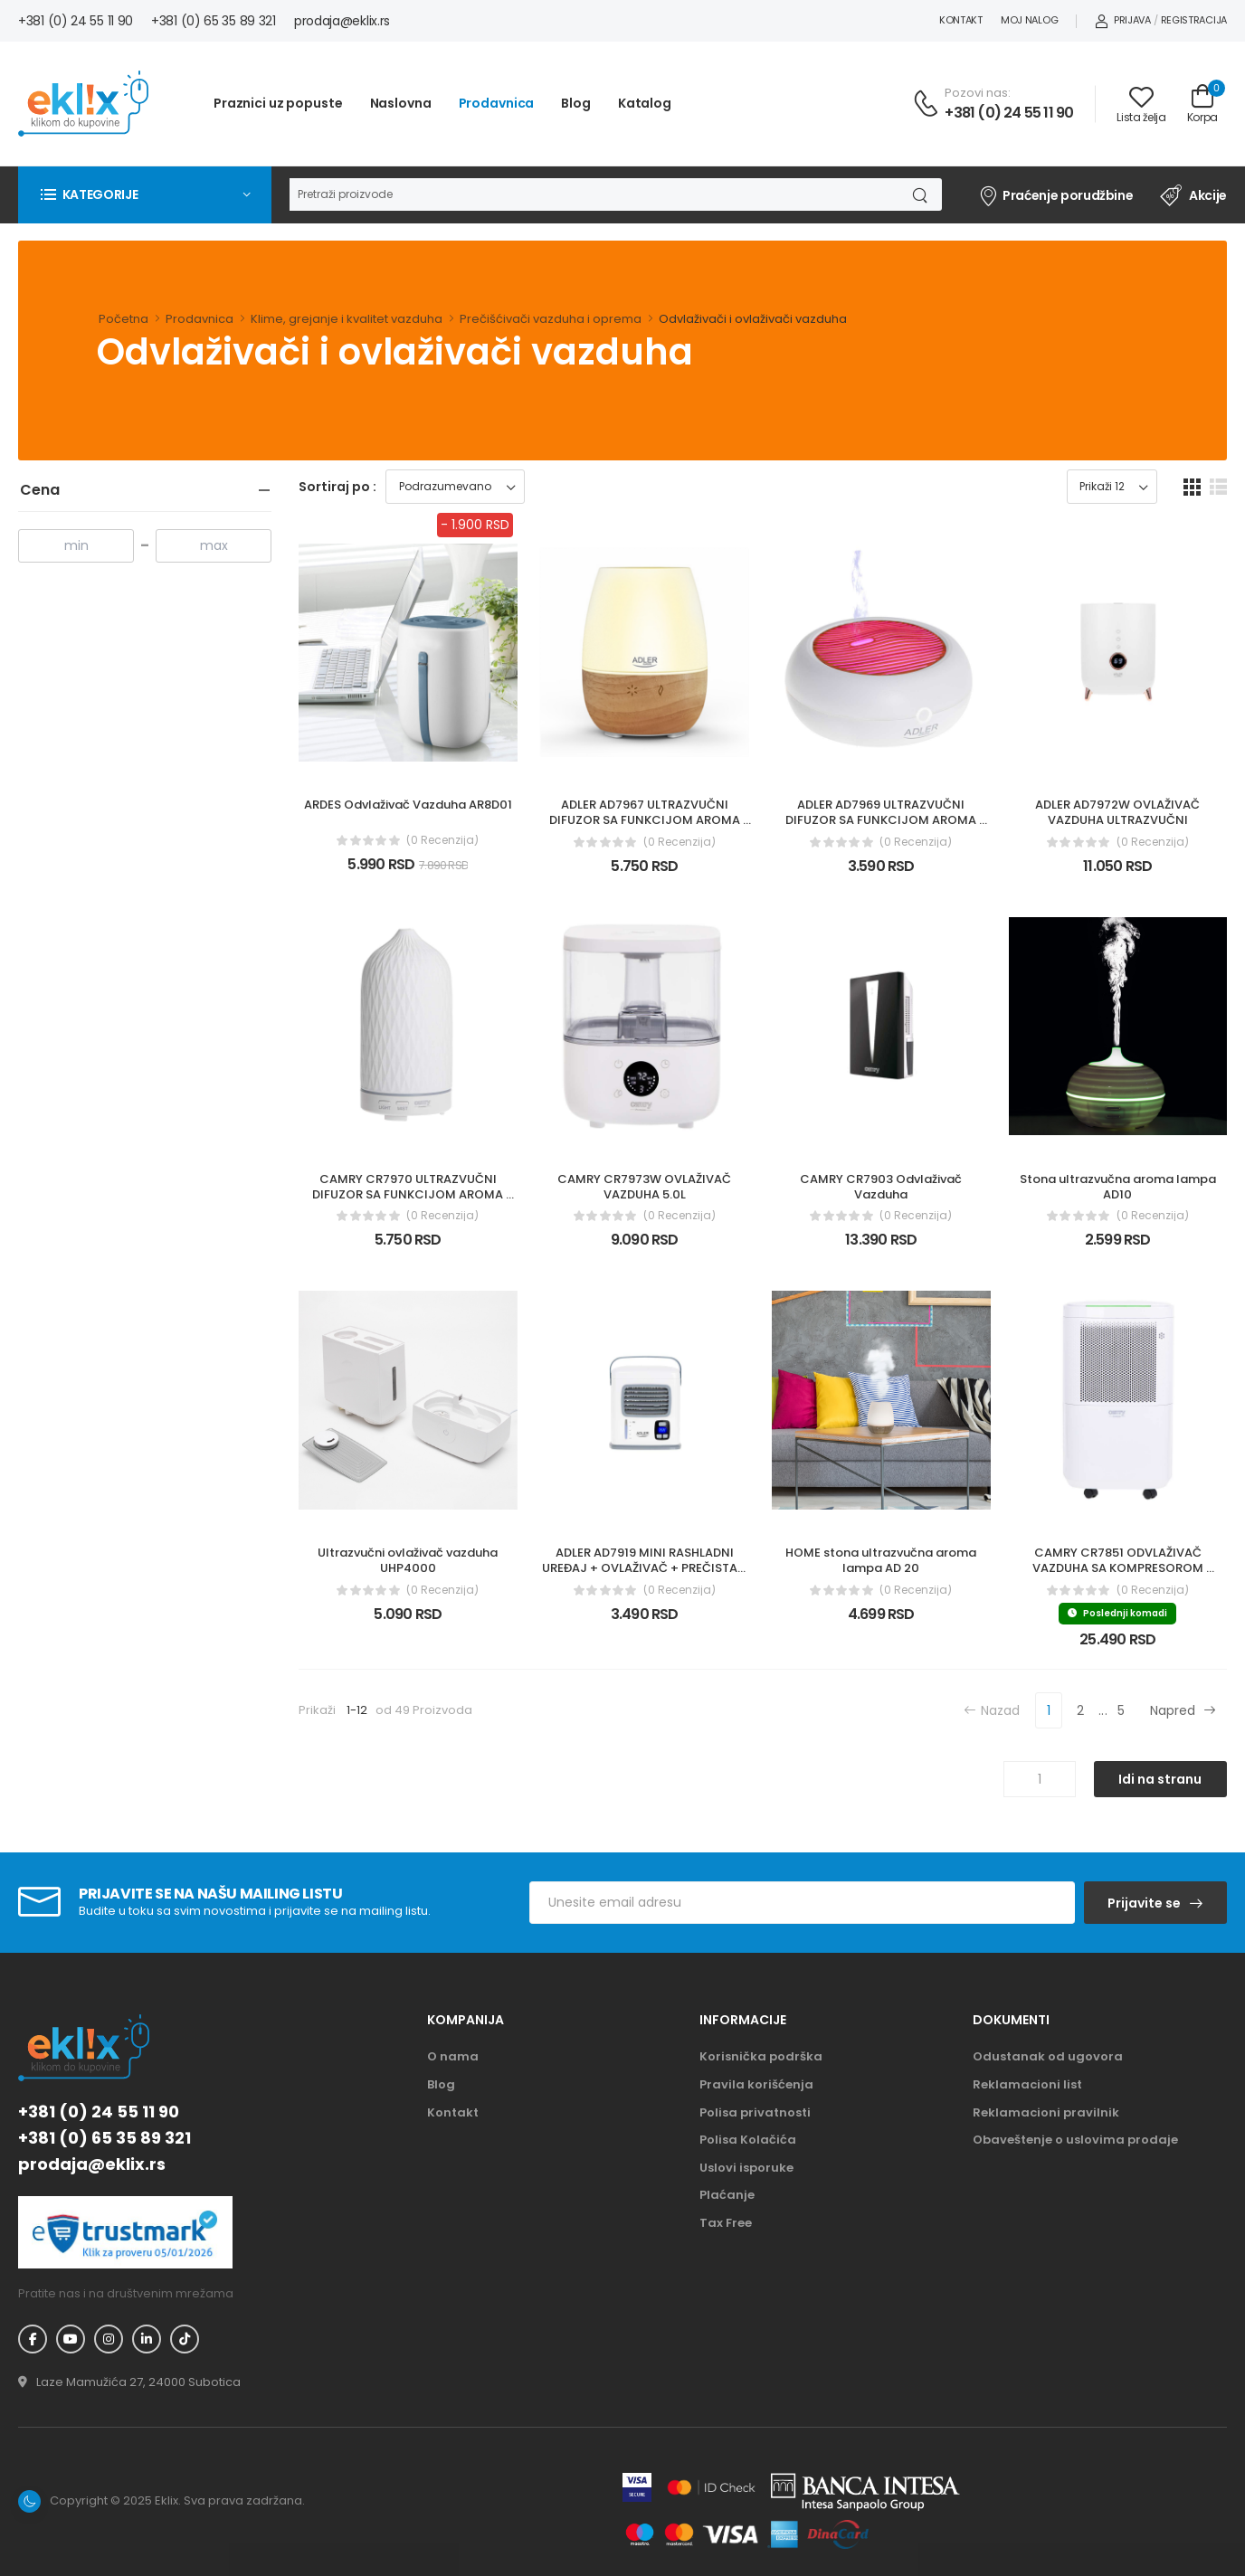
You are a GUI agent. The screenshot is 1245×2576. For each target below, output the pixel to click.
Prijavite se (1144, 1903)
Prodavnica (497, 103)
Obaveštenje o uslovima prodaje (1075, 2139)
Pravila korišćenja (756, 2084)
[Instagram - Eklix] (108, 2339)
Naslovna (401, 103)
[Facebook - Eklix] (32, 2339)
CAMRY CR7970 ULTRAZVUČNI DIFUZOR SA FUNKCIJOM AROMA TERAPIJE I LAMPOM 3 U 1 (409, 1194)
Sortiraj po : (337, 487)
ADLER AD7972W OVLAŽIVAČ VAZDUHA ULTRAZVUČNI (1118, 812)
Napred (1183, 1710)
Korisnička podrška (760, 2056)
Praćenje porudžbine (1055, 195)
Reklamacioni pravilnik (1046, 2112)
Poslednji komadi (1117, 1613)
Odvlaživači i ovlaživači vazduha (753, 318)
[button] (144, 194)
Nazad (992, 1710)
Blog (576, 103)
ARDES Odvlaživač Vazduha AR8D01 (408, 804)
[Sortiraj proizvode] (455, 486)
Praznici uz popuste (278, 103)
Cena (40, 489)
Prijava (1123, 20)
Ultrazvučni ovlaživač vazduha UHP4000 (409, 1560)
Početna (123, 318)
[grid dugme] (1192, 487)
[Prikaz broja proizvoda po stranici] (1112, 486)
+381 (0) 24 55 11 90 (75, 21)
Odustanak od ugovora (1048, 2056)
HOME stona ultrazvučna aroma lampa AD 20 (882, 1560)
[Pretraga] (593, 194)
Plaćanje (727, 2194)
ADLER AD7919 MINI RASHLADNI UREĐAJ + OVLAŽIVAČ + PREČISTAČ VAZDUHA (645, 1568)
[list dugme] (1218, 487)
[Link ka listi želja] (1141, 104)
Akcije (1193, 195)
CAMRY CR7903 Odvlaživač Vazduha (882, 1186)
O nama (453, 2056)
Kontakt (961, 20)
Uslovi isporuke (746, 2167)
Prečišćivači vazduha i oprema (551, 318)
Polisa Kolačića (747, 2139)
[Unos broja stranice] (1039, 1779)
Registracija (1194, 20)
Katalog (644, 103)
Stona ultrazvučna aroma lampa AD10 (1119, 1186)
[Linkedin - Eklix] (146, 2339)
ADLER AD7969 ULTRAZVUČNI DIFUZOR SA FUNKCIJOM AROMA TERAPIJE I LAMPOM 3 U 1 (882, 820)
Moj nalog (1029, 20)
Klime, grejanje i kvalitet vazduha (346, 318)
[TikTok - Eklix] (184, 2339)
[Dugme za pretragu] (919, 194)
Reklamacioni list (1027, 2084)
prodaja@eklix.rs (342, 21)
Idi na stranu (1160, 1779)
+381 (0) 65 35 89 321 (213, 21)
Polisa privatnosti (755, 2112)
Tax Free (725, 2222)
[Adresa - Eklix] (129, 2382)
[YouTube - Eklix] (70, 2339)
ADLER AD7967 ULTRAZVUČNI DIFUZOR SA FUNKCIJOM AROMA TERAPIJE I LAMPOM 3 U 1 (646, 820)
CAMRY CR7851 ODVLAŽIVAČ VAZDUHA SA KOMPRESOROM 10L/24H (1119, 1568)
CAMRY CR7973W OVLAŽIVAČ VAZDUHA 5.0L (645, 1186)
